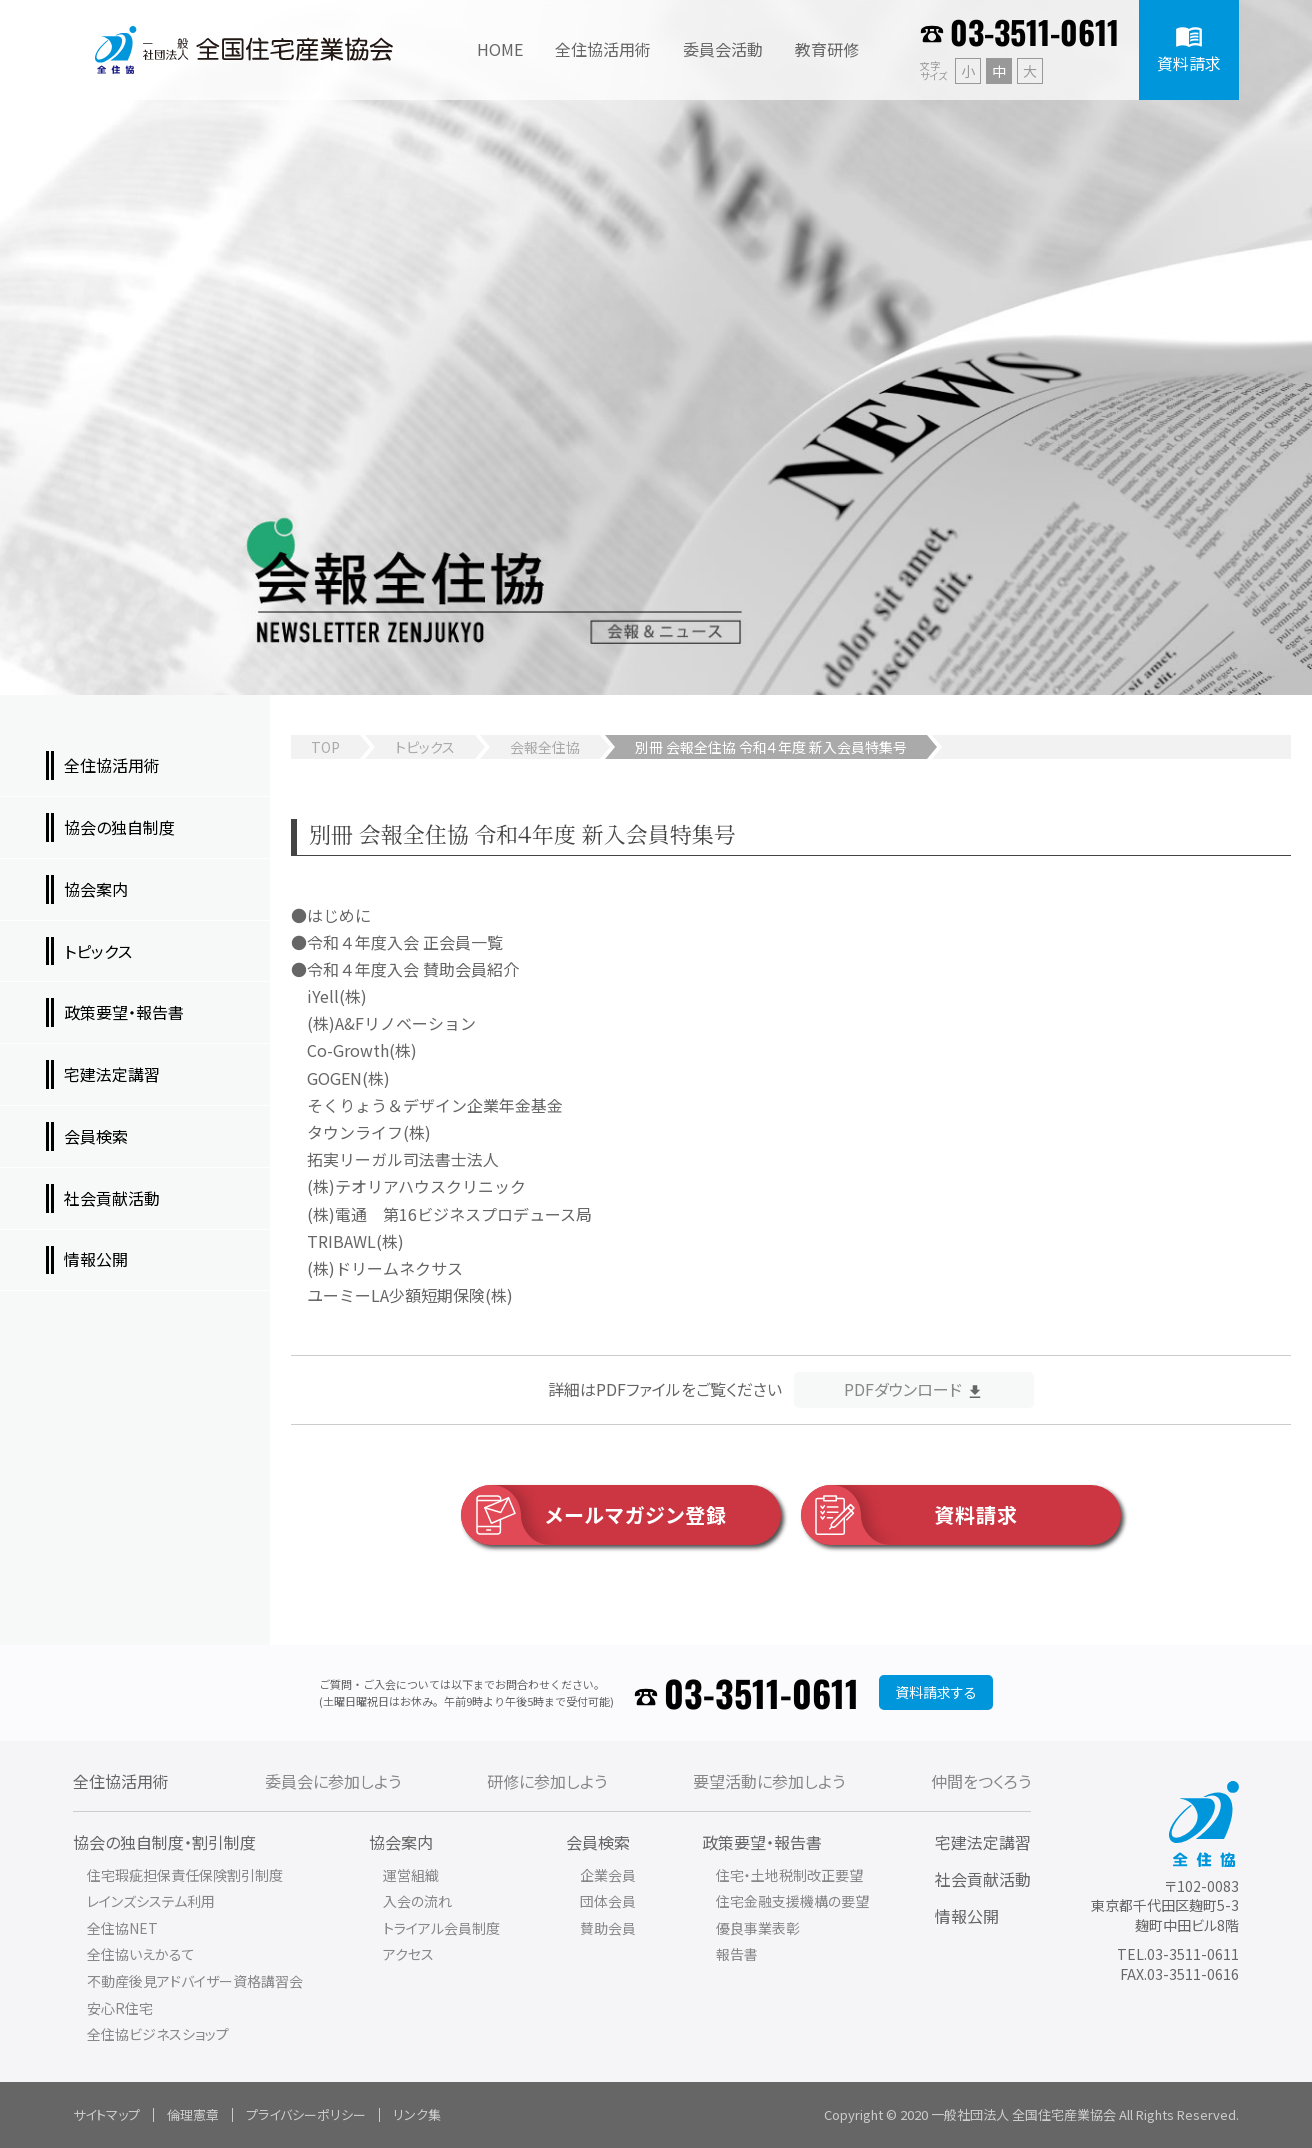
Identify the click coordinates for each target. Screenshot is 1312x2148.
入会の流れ (417, 1901)
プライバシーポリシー (306, 2114)
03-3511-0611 (1034, 31)
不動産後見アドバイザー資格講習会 (195, 1981)
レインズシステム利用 (151, 1901)
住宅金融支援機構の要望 (792, 1901)
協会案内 (401, 1842)
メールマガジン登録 (594, 1515)
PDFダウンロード (903, 1389)
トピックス (425, 747)
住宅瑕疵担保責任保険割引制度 (185, 1875)
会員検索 (598, 1842)
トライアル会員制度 (441, 1928)
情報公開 (967, 1916)
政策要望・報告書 (762, 1842)
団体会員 (608, 1901)
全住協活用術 (121, 1781)
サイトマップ (106, 2114)
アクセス (408, 1954)
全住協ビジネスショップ (158, 2034)
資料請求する (936, 1692)
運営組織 (411, 1875)
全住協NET (122, 1928)
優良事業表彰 (758, 1928)
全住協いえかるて (141, 1954)
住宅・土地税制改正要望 (789, 1875)
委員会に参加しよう (333, 1781)
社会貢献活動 (983, 1879)
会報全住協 (545, 747)
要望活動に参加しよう (769, 1781)
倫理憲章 (193, 2114)
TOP (325, 747)
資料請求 (909, 1515)
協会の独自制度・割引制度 (164, 1842)
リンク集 (417, 2114)
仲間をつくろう (981, 1781)
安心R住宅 (120, 2008)
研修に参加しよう (547, 1781)
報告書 (737, 1954)
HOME (500, 49)
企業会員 (608, 1875)
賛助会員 (608, 1928)
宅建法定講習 (983, 1842)
